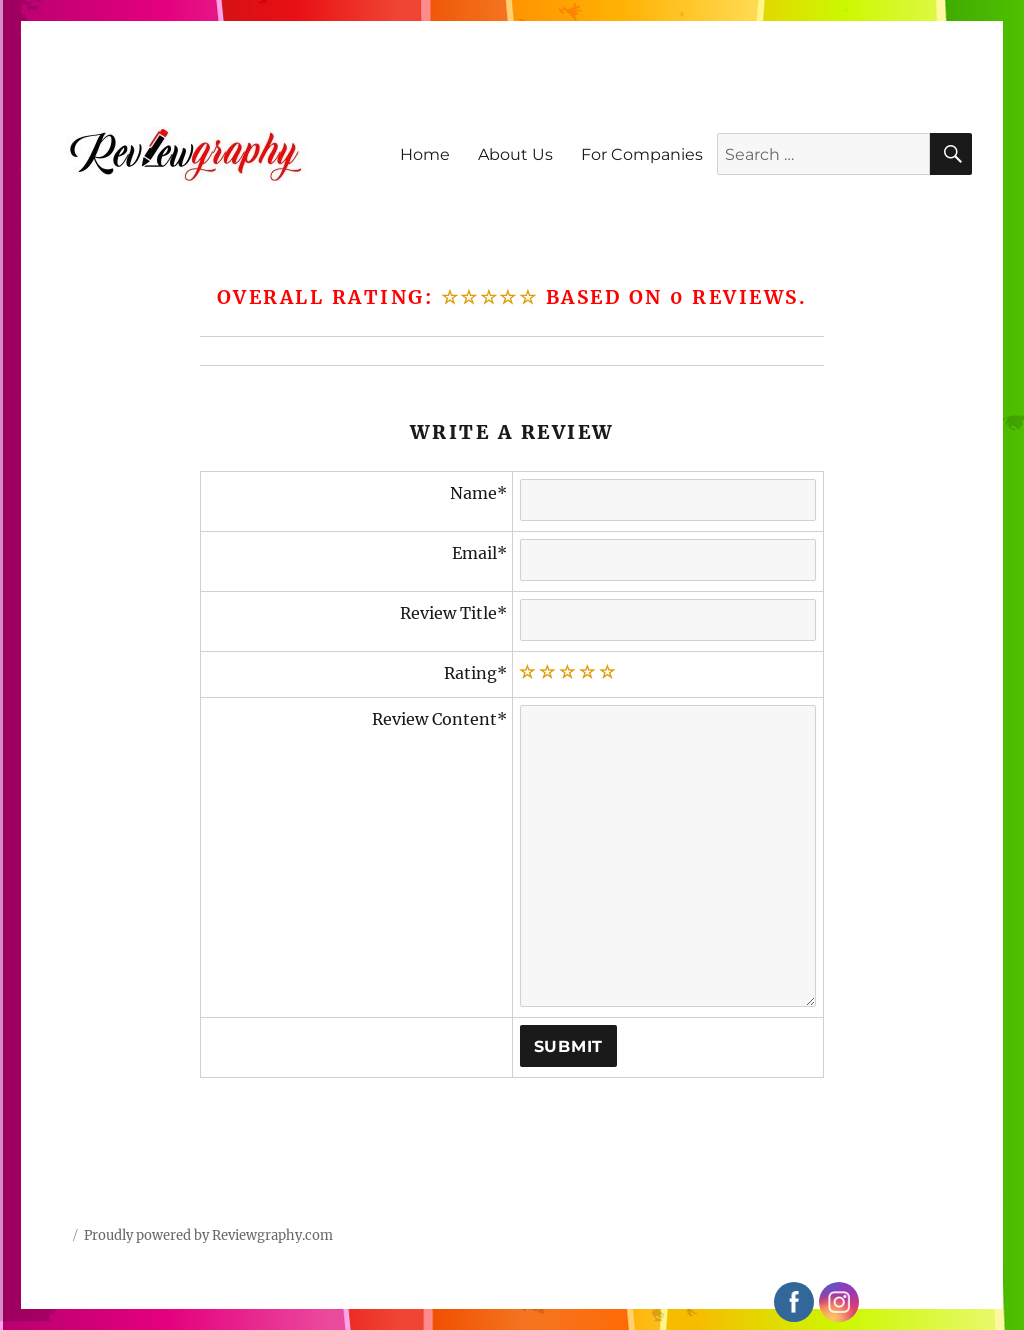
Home (425, 154)
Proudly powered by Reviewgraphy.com (208, 1235)
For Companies (642, 154)
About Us (515, 154)
